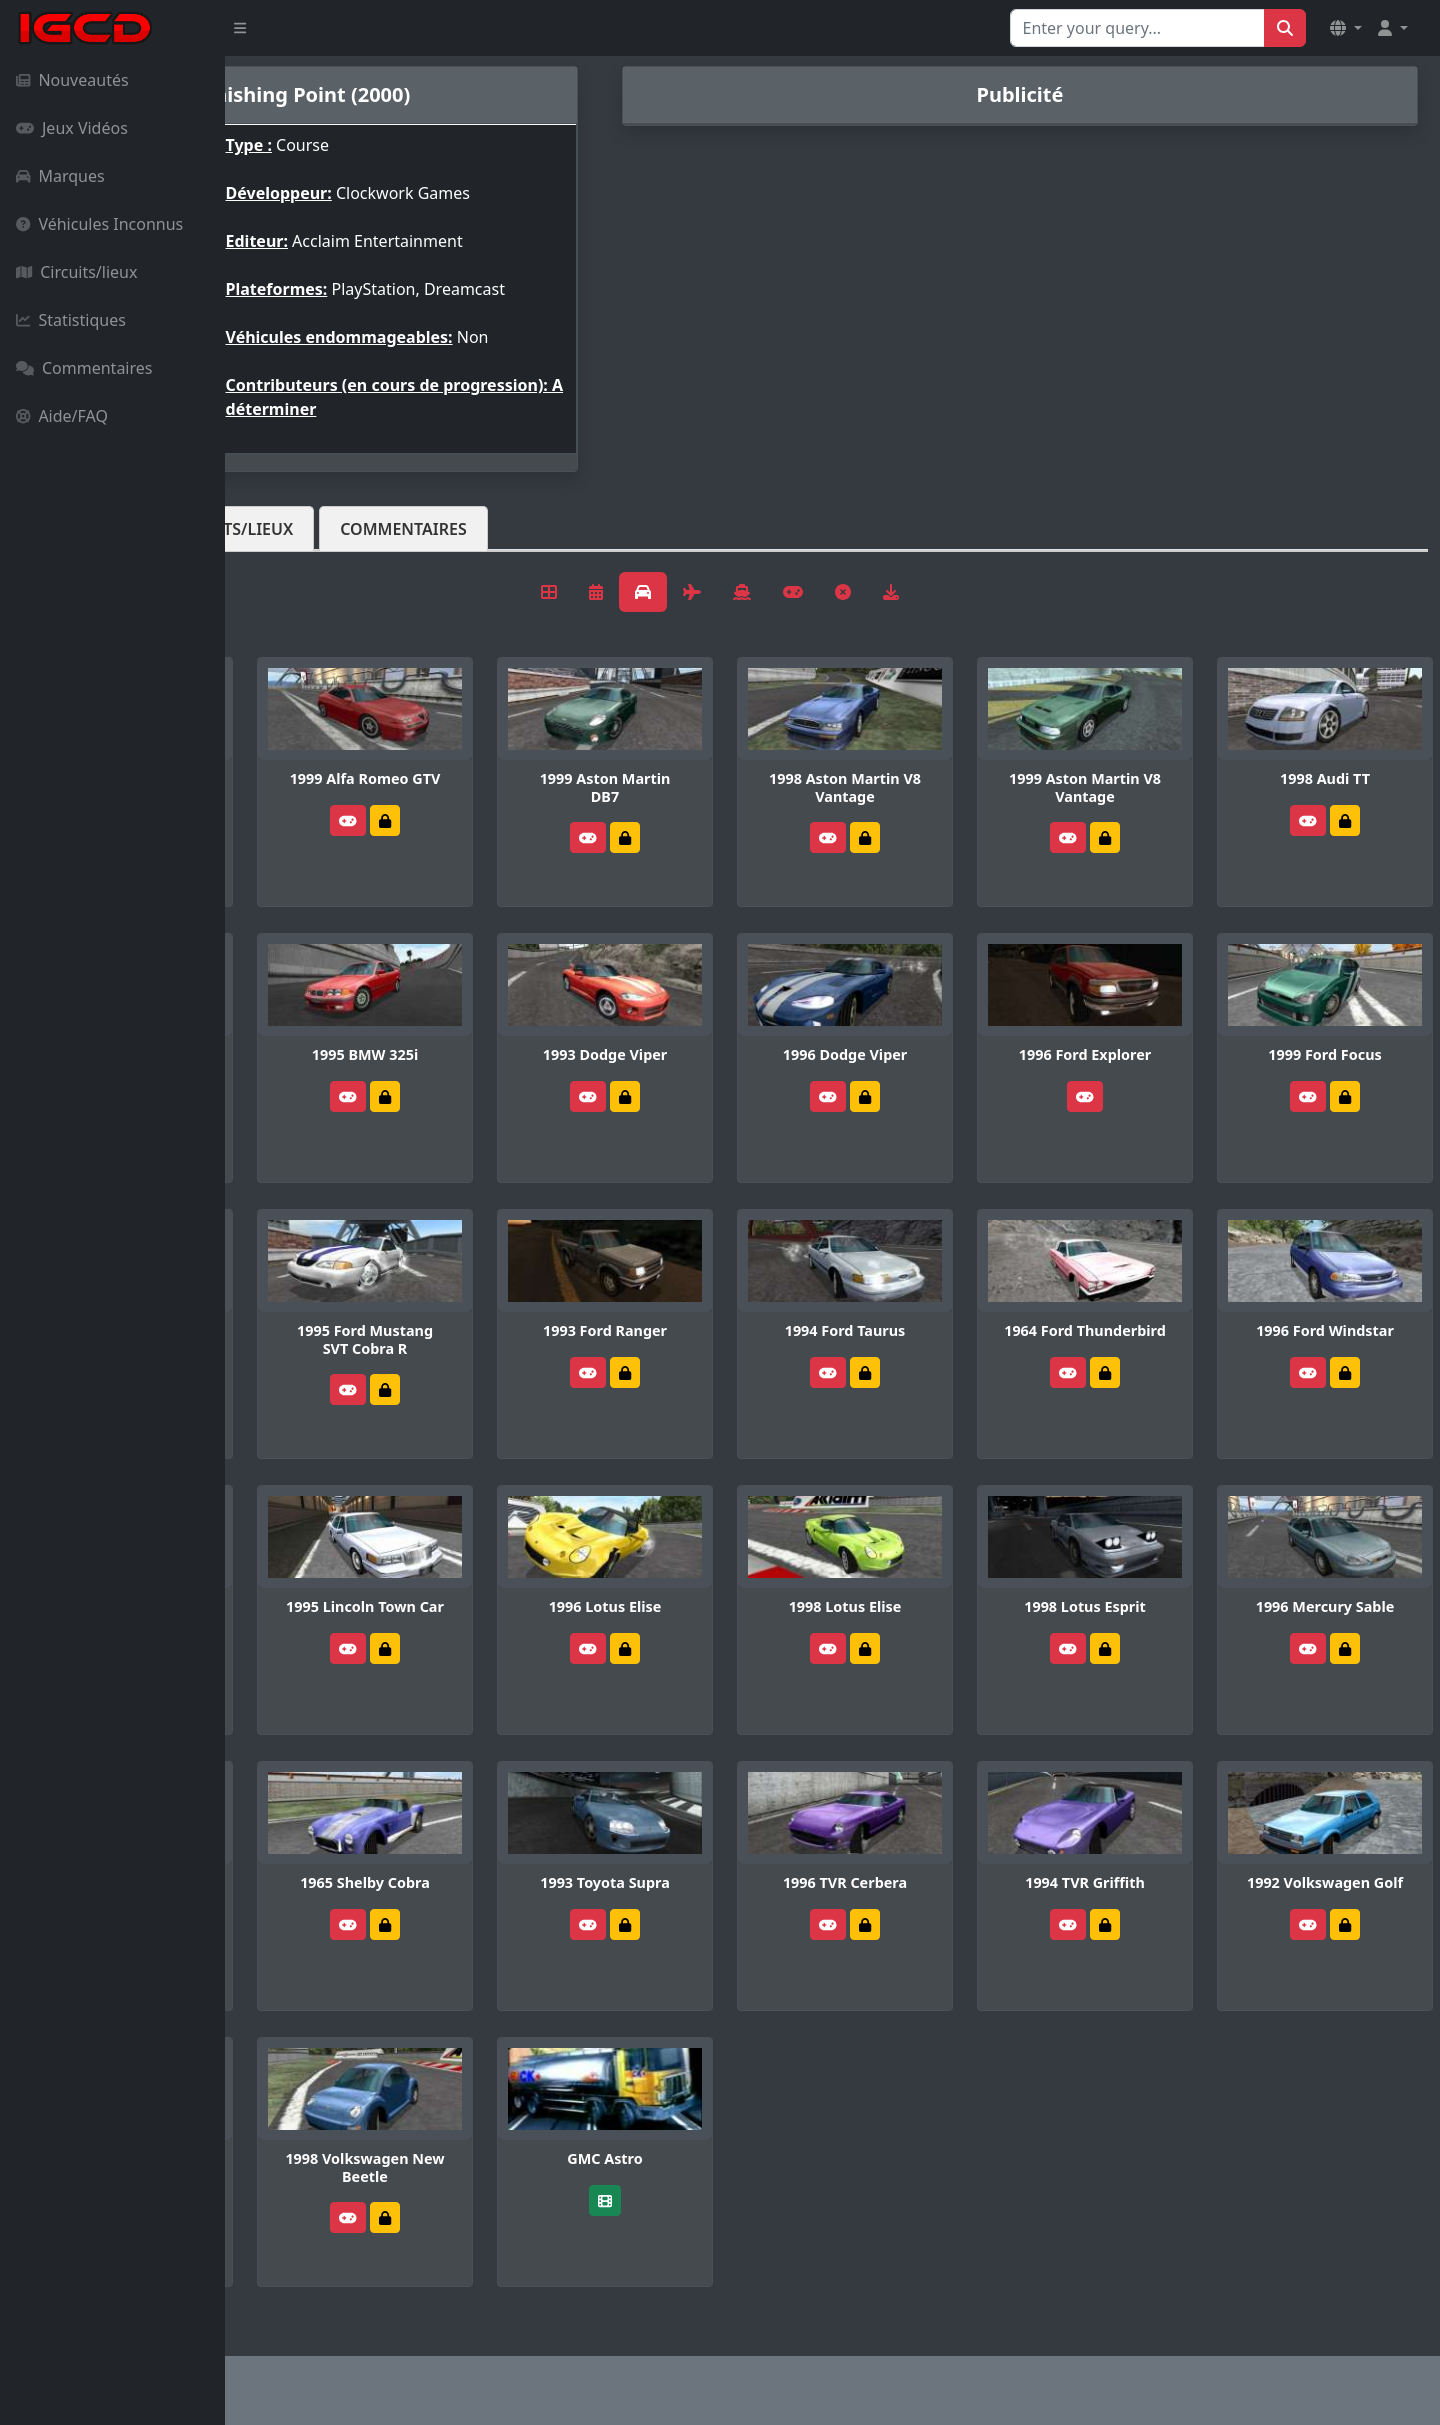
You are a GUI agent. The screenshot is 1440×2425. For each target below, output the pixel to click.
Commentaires (84, 368)
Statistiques (71, 320)
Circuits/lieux (76, 272)
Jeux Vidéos (72, 128)
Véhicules (304, 529)
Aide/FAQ (62, 416)
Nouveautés (72, 80)
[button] (1346, 28)
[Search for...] (1137, 28)
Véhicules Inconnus (99, 224)
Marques (60, 176)
